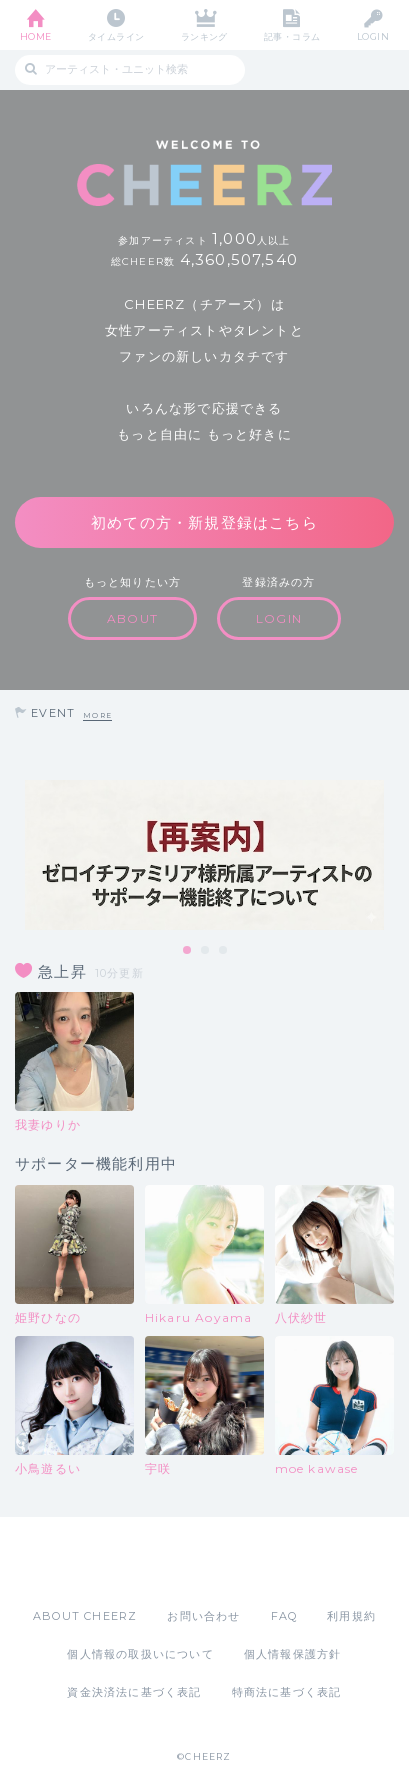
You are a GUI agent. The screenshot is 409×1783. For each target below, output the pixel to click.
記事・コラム (292, 36)
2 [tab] (206, 951)
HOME (36, 36)
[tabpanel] (204, 855)
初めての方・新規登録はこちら (204, 522)
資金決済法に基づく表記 (134, 1692)
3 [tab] (224, 951)
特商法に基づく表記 (287, 1692)
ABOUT (132, 618)
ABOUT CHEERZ (85, 1616)
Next (389, 855)
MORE (97, 715)
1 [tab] (188, 951)
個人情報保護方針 (293, 1654)
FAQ (284, 1616)
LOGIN (373, 36)
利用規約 (351, 1616)
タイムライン (116, 36)
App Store (150, 1562)
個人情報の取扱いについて (140, 1654)
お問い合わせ (203, 1616)
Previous (20, 855)
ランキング (204, 36)
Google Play (256, 1562)
